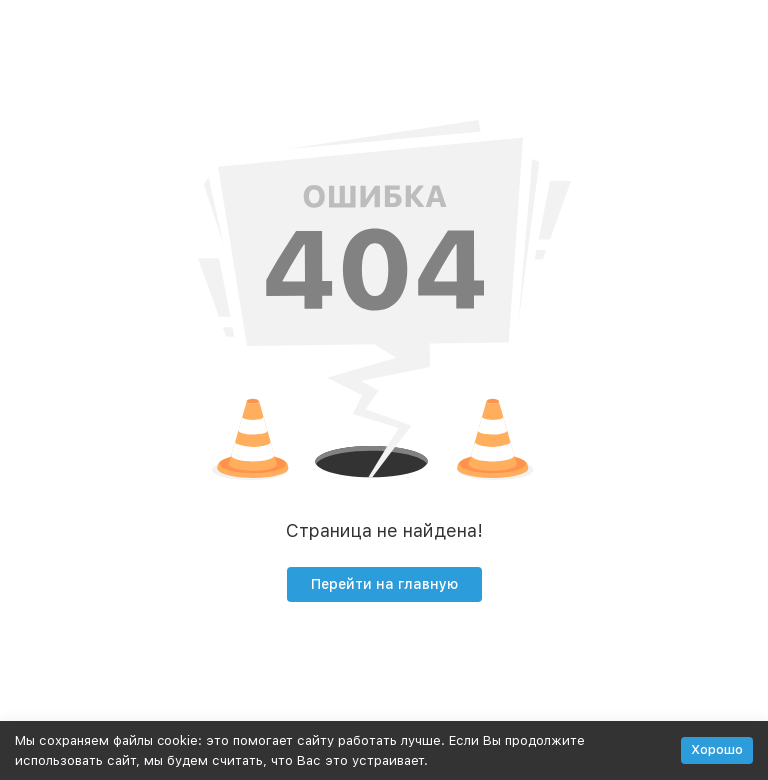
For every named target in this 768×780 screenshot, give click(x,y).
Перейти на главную (384, 584)
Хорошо (717, 749)
